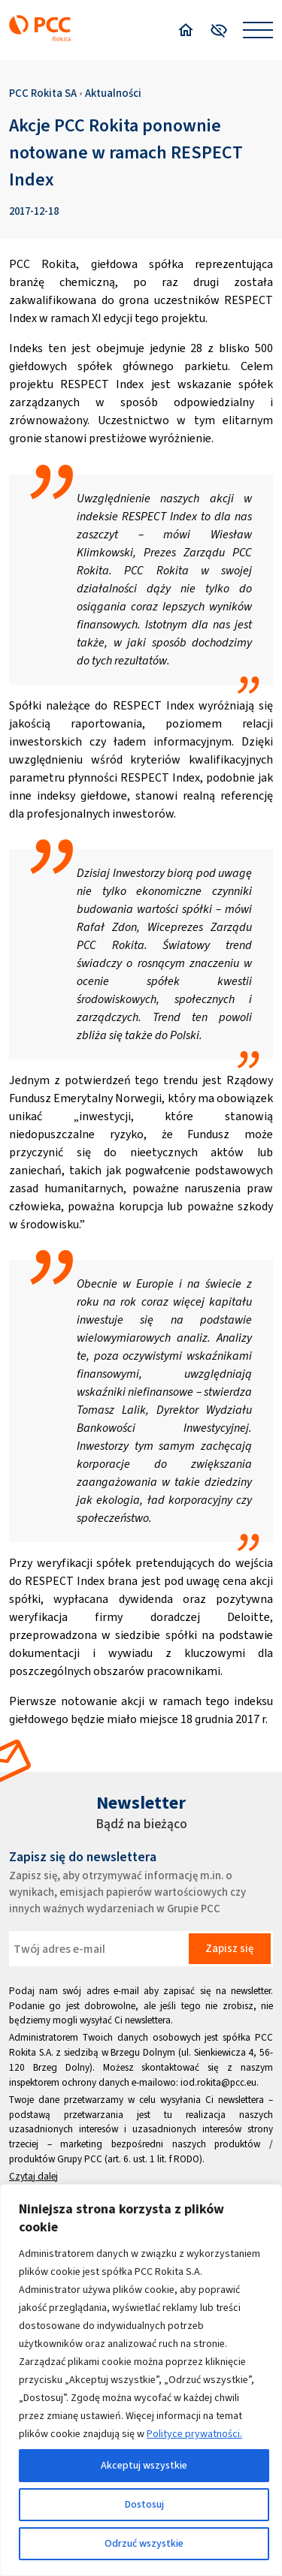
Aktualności (113, 93)
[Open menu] (258, 30)
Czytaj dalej (33, 2176)
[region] (141, 2380)
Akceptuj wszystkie (144, 2465)
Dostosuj (144, 2504)
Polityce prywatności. (194, 2434)
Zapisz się (229, 1948)
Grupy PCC (79, 2159)
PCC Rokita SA (43, 93)
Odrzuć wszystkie (144, 2543)
